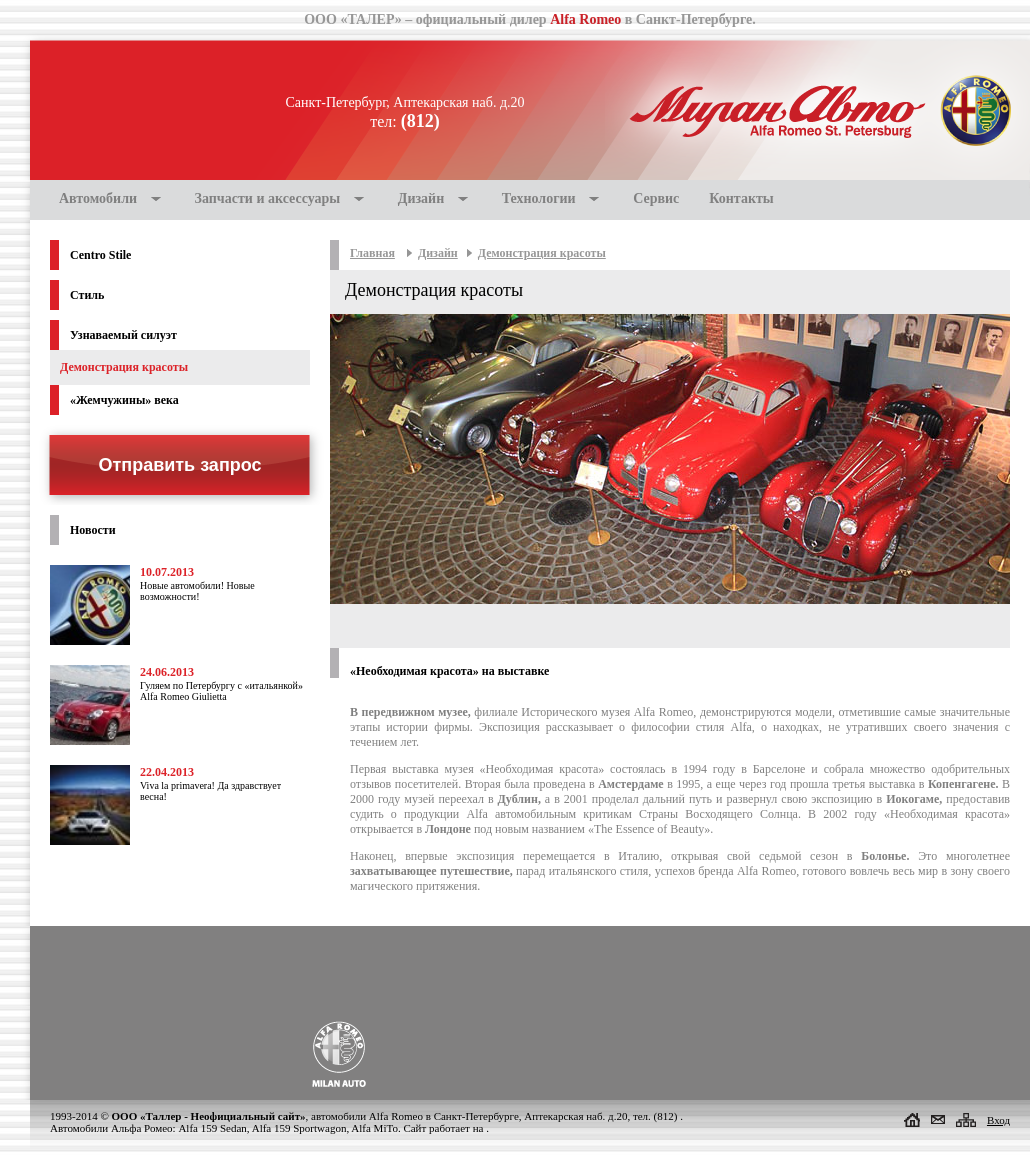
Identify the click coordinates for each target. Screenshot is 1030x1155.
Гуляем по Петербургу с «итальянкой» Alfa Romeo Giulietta (221, 691)
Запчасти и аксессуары (268, 198)
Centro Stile (100, 255)
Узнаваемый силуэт (123, 335)
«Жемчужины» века (124, 400)
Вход (998, 1120)
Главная (372, 253)
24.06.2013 (167, 672)
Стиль (87, 295)
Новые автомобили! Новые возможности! (197, 591)
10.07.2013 (167, 572)
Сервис (656, 198)
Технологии (539, 198)
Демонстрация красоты (542, 253)
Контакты (741, 198)
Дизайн (421, 198)
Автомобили (98, 198)
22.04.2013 (167, 772)
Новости (93, 530)
